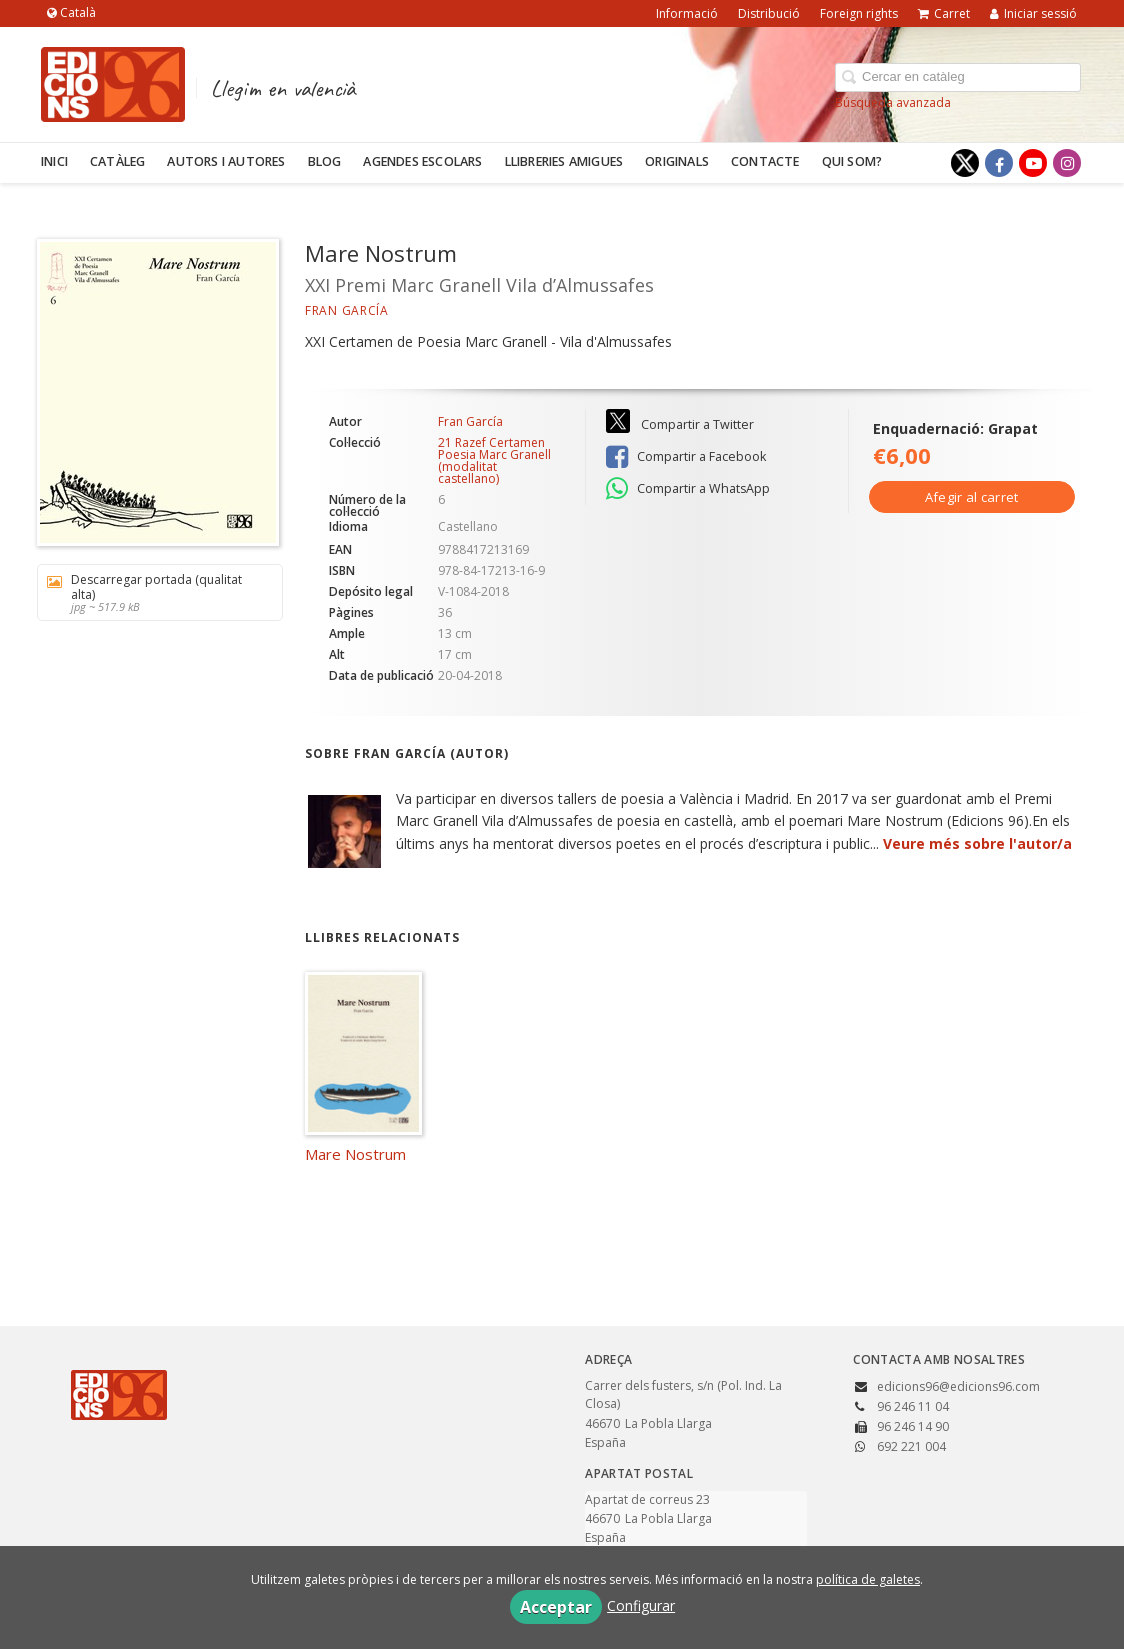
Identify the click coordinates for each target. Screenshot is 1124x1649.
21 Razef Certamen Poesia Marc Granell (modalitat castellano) (494, 461)
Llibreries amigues (564, 161)
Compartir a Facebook (686, 457)
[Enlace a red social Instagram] (1067, 163)
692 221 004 (911, 1446)
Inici (54, 161)
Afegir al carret (972, 497)
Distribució (769, 13)
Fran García (347, 310)
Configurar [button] (641, 1605)
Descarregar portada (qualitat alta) (153, 592)
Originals (677, 161)
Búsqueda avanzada (893, 102)
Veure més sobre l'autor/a (977, 843)
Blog (325, 161)
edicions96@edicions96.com (958, 1386)
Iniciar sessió (1033, 13)
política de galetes (868, 1579)
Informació (687, 13)
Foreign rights (859, 13)
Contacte (765, 161)
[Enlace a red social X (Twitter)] (965, 163)
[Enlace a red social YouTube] (1033, 163)
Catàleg (117, 161)
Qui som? (852, 161)
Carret (944, 13)
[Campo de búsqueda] (958, 77)
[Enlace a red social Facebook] (999, 163)
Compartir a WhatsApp (688, 489)
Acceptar (556, 1607)
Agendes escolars (422, 161)
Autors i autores (226, 161)
